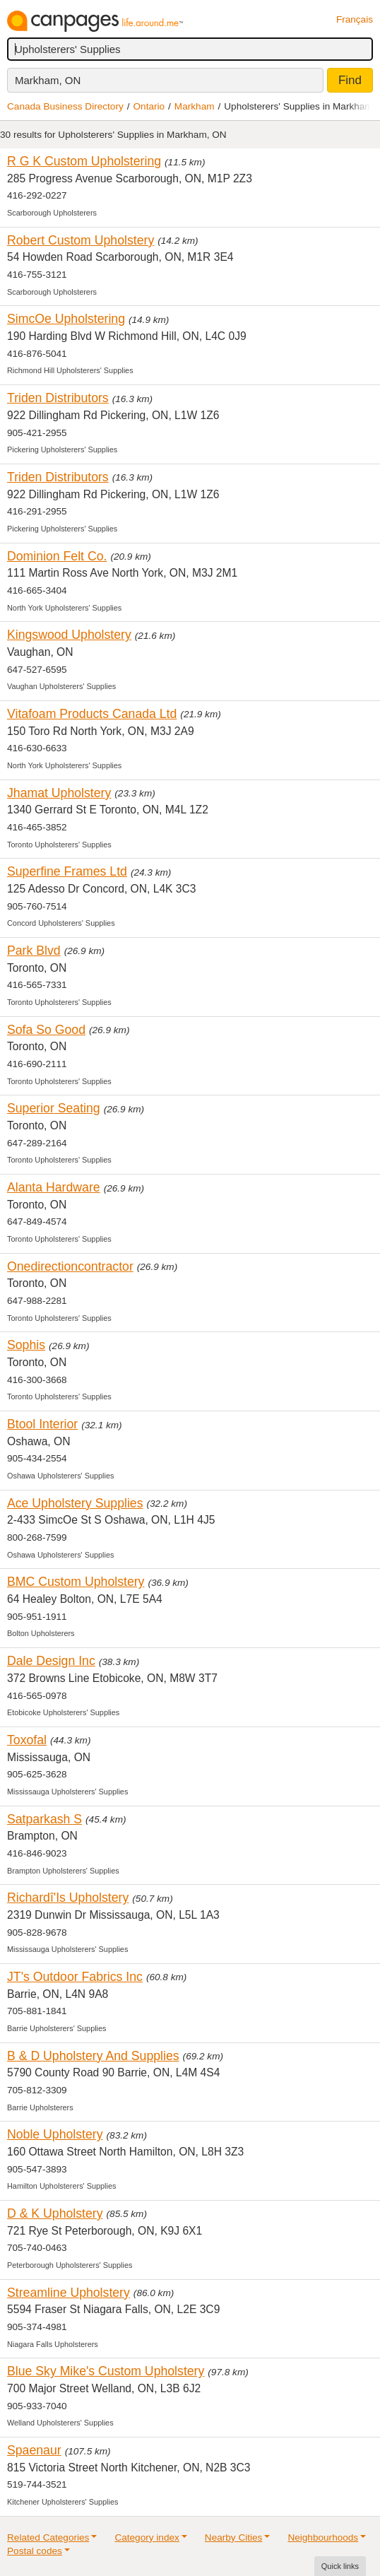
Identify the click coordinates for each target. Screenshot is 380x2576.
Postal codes (34, 2551)
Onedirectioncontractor (70, 1266)
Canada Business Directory (65, 106)
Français (354, 19)
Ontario (149, 106)
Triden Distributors (58, 398)
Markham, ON (48, 80)
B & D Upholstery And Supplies (93, 2056)
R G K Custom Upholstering (84, 161)
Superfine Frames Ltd (67, 871)
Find (350, 80)
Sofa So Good (46, 1030)
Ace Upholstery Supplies (75, 1503)
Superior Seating (53, 1108)
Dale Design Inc (51, 1661)
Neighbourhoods (322, 2537)
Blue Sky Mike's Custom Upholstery (105, 2371)
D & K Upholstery (55, 2213)
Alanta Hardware (53, 1187)
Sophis (26, 1345)
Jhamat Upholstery (59, 793)
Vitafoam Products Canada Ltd (92, 714)
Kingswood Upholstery (69, 635)
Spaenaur (34, 2450)
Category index (146, 2537)
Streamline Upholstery (68, 2293)
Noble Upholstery (55, 2134)
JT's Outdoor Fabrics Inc (75, 1977)
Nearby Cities (234, 2537)
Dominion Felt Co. (57, 556)
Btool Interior (42, 1424)
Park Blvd (34, 950)
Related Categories (48, 2537)
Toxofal (27, 1740)
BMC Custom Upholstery (75, 1582)
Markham (194, 106)
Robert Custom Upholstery (80, 240)
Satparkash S (44, 1819)
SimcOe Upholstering (66, 319)
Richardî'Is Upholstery (68, 1897)
